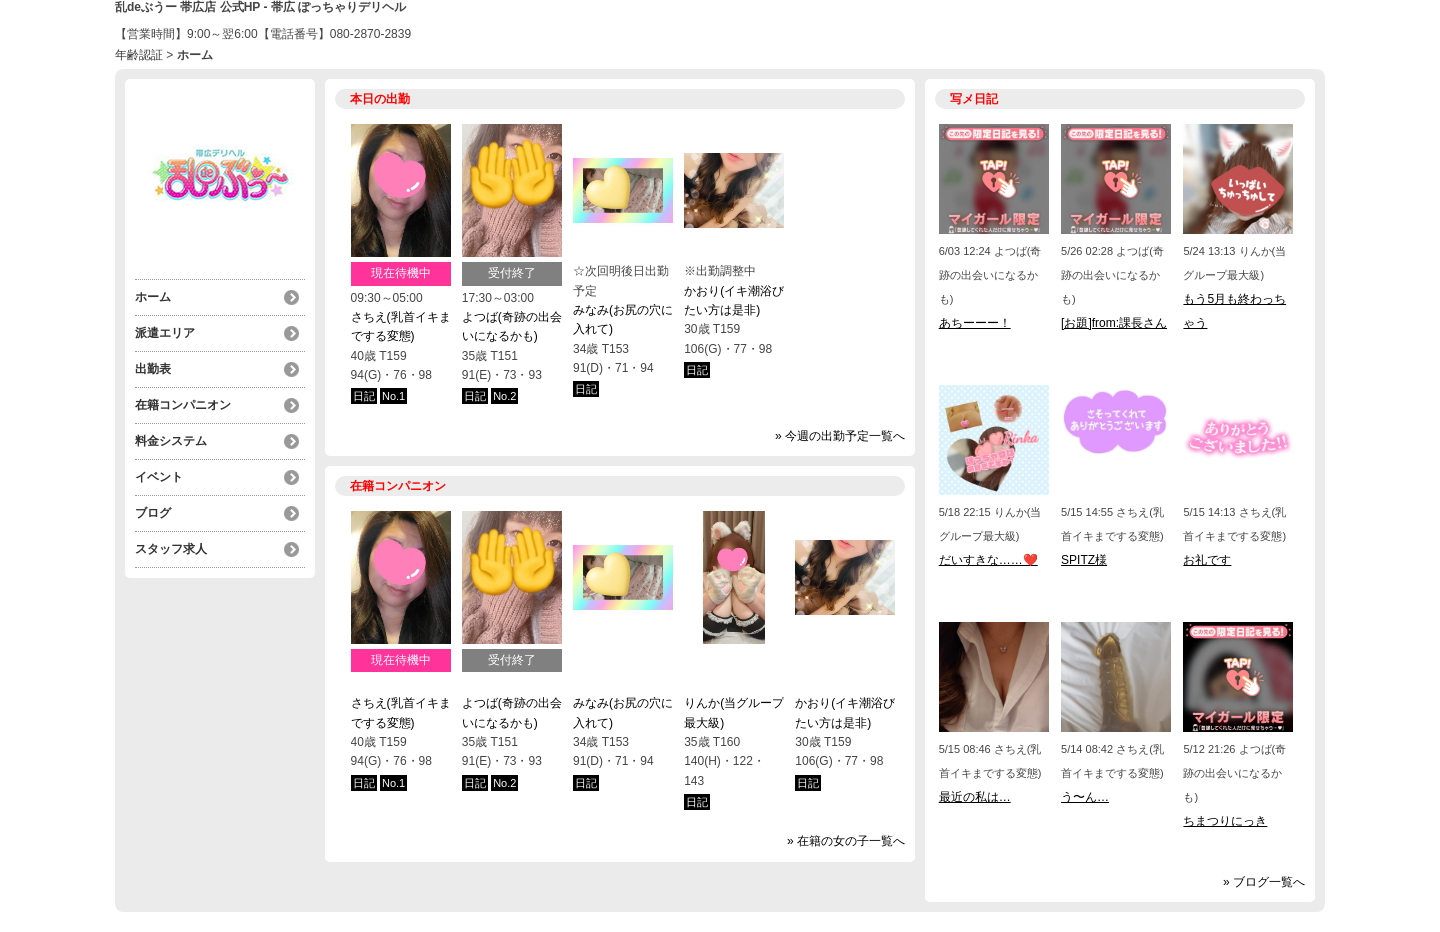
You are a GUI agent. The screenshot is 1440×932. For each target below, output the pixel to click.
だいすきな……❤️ (988, 560)
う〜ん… (1085, 797)
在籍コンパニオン (183, 405)
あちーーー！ (975, 323)
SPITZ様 (1084, 560)
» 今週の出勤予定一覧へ (840, 436)
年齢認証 (139, 55)
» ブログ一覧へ (1264, 882)
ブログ (153, 513)
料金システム (171, 441)
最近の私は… (975, 797)
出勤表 (153, 369)
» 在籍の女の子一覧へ (846, 841)
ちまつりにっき (1225, 821)
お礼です (1207, 560)
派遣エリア (165, 333)
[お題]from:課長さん (1114, 323)
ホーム (153, 297)
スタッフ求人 (171, 549)
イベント (159, 477)
